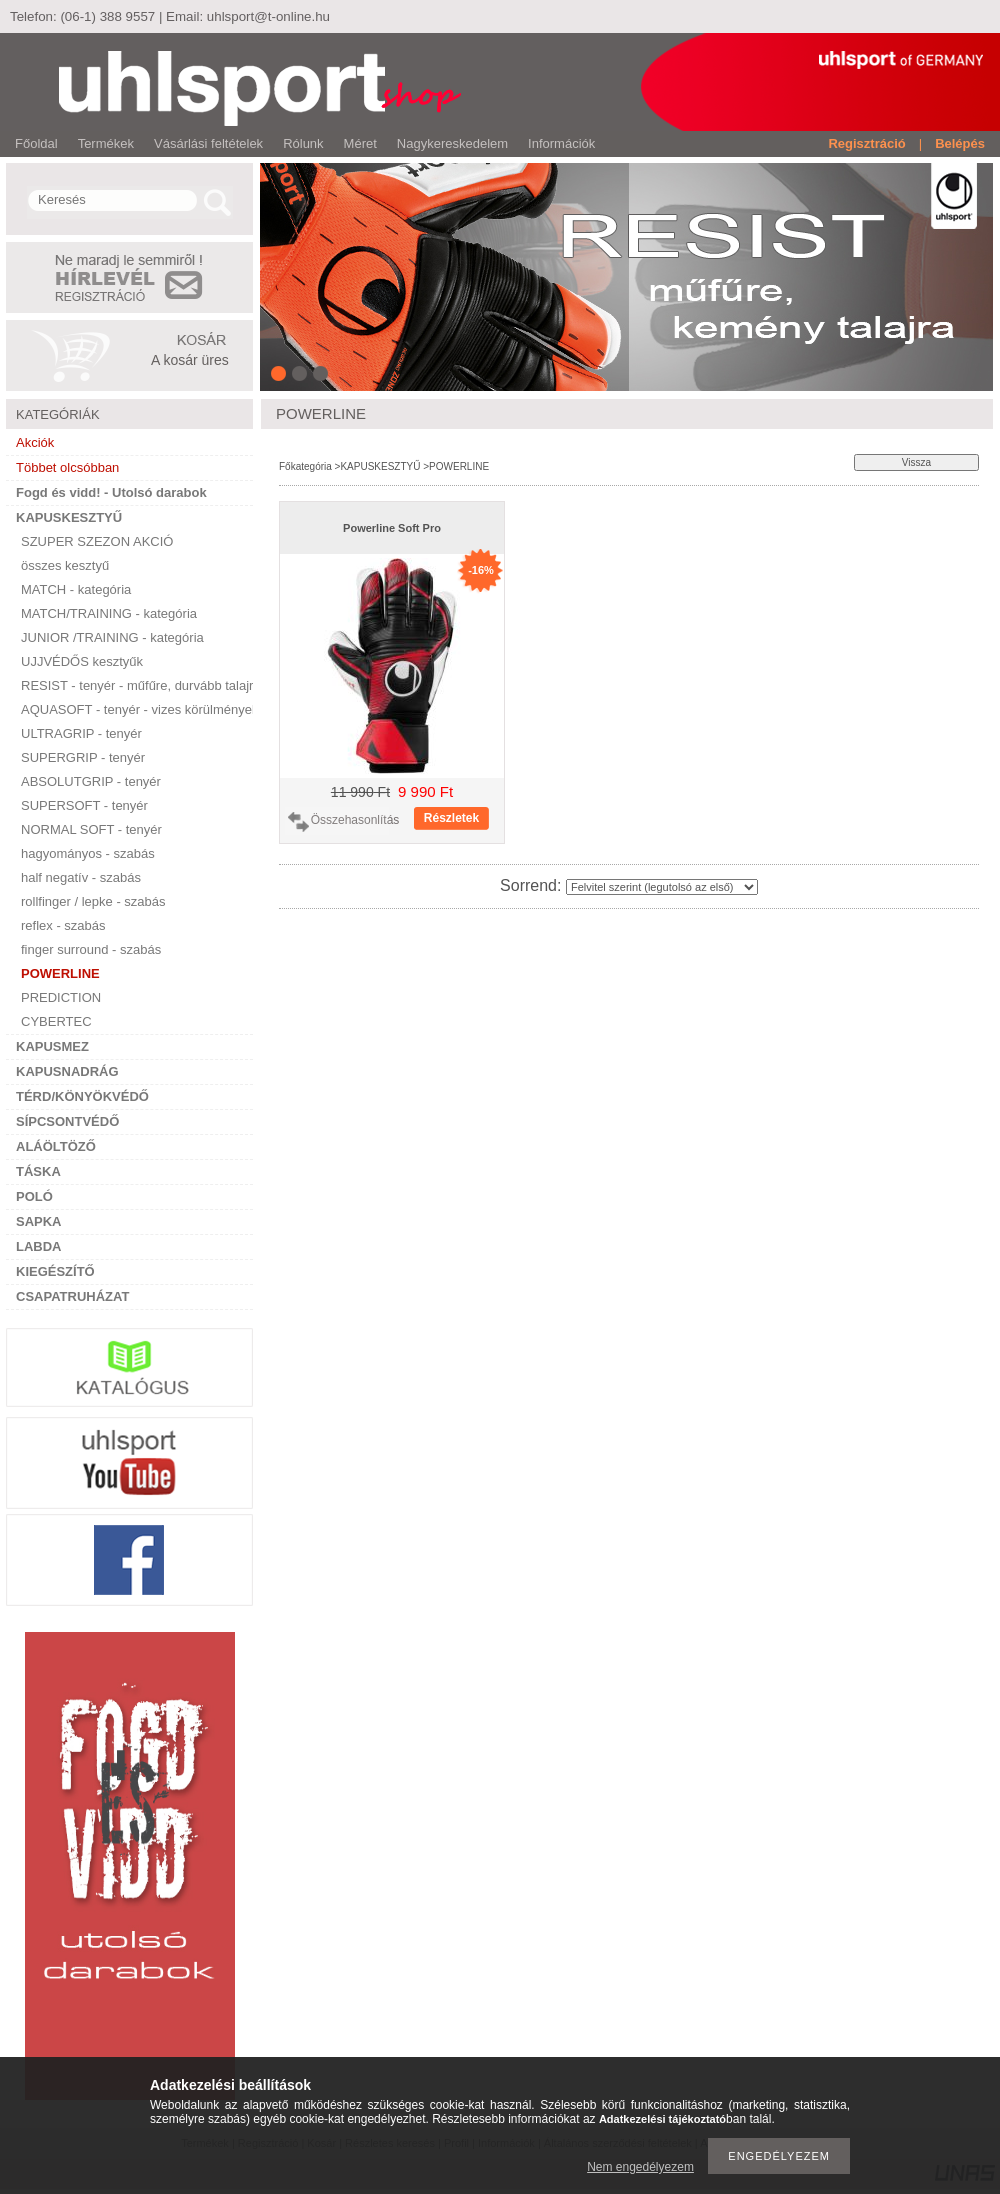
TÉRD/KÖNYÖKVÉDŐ (82, 1096)
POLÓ (34, 1196)
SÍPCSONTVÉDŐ (67, 1121)
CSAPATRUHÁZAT (72, 1296)
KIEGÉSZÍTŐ (55, 1271)
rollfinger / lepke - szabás (93, 901)
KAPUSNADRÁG (67, 1071)
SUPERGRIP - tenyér (83, 757)
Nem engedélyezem (640, 2167)
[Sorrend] (662, 887)
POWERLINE (60, 973)
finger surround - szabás (91, 949)
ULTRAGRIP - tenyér (81, 733)
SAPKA (39, 1221)
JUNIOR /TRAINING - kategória (112, 637)
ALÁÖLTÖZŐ (56, 1146)
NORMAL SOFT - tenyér (91, 829)
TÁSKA (38, 1171)
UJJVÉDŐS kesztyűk (82, 661)
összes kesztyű (65, 565)
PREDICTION (61, 997)
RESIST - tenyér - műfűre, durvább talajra (137, 685)
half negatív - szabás (81, 877)
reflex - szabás (63, 925)
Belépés (960, 143)
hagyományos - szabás (88, 853)
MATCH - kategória (76, 589)
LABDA (39, 1246)
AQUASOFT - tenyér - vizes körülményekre (137, 709)
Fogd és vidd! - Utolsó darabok (111, 492)
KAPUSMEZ (52, 1046)
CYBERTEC (56, 1021)
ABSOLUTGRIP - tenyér (91, 781)
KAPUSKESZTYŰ (69, 517)
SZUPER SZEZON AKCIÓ (97, 541)
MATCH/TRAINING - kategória (109, 613)
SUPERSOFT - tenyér (84, 805)
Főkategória (305, 466)
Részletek (451, 818)
